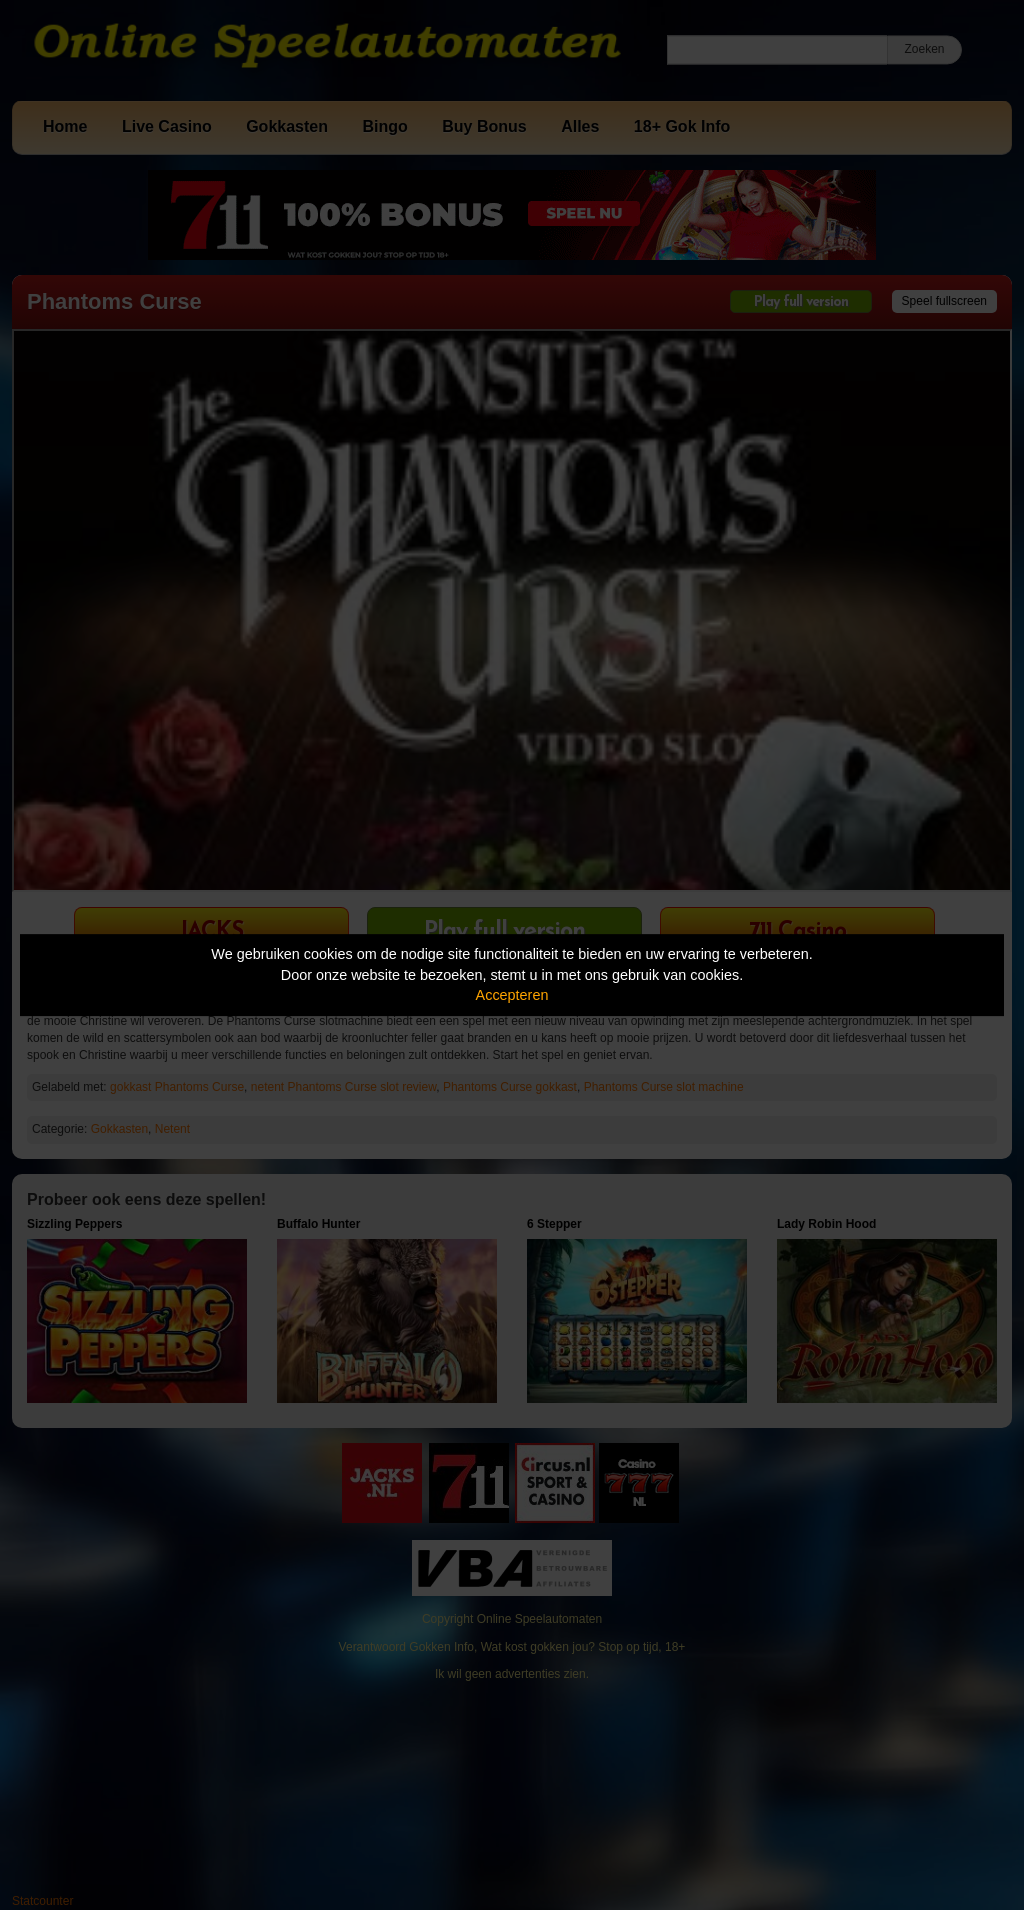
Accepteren (512, 995)
